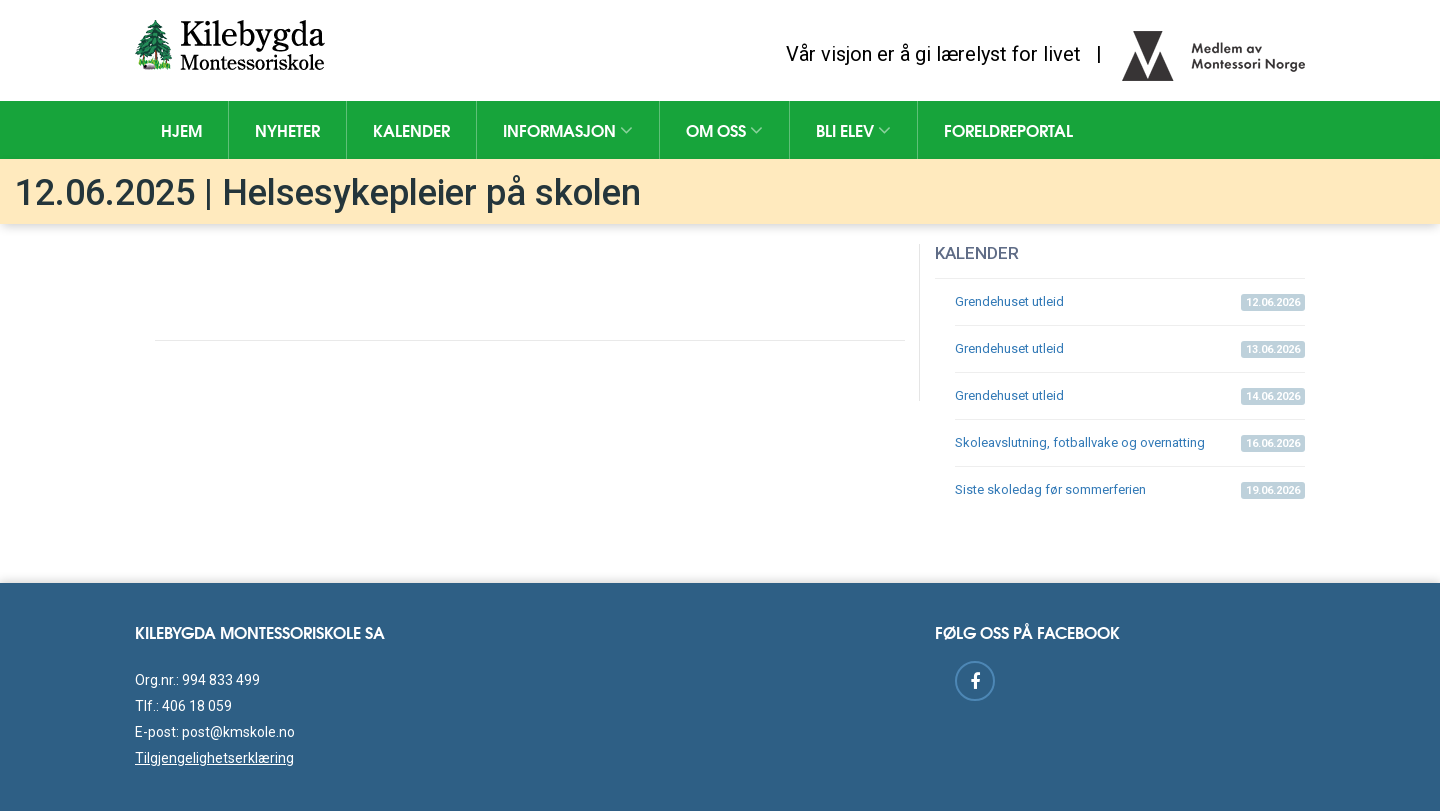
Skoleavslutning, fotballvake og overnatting (1130, 443)
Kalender (411, 129)
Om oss (724, 129)
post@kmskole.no (238, 732)
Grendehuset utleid (1130, 302)
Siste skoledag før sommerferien (1130, 490)
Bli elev (853, 129)
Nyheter (287, 129)
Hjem (181, 129)
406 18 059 (197, 706)
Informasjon (568, 129)
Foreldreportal (1008, 129)
